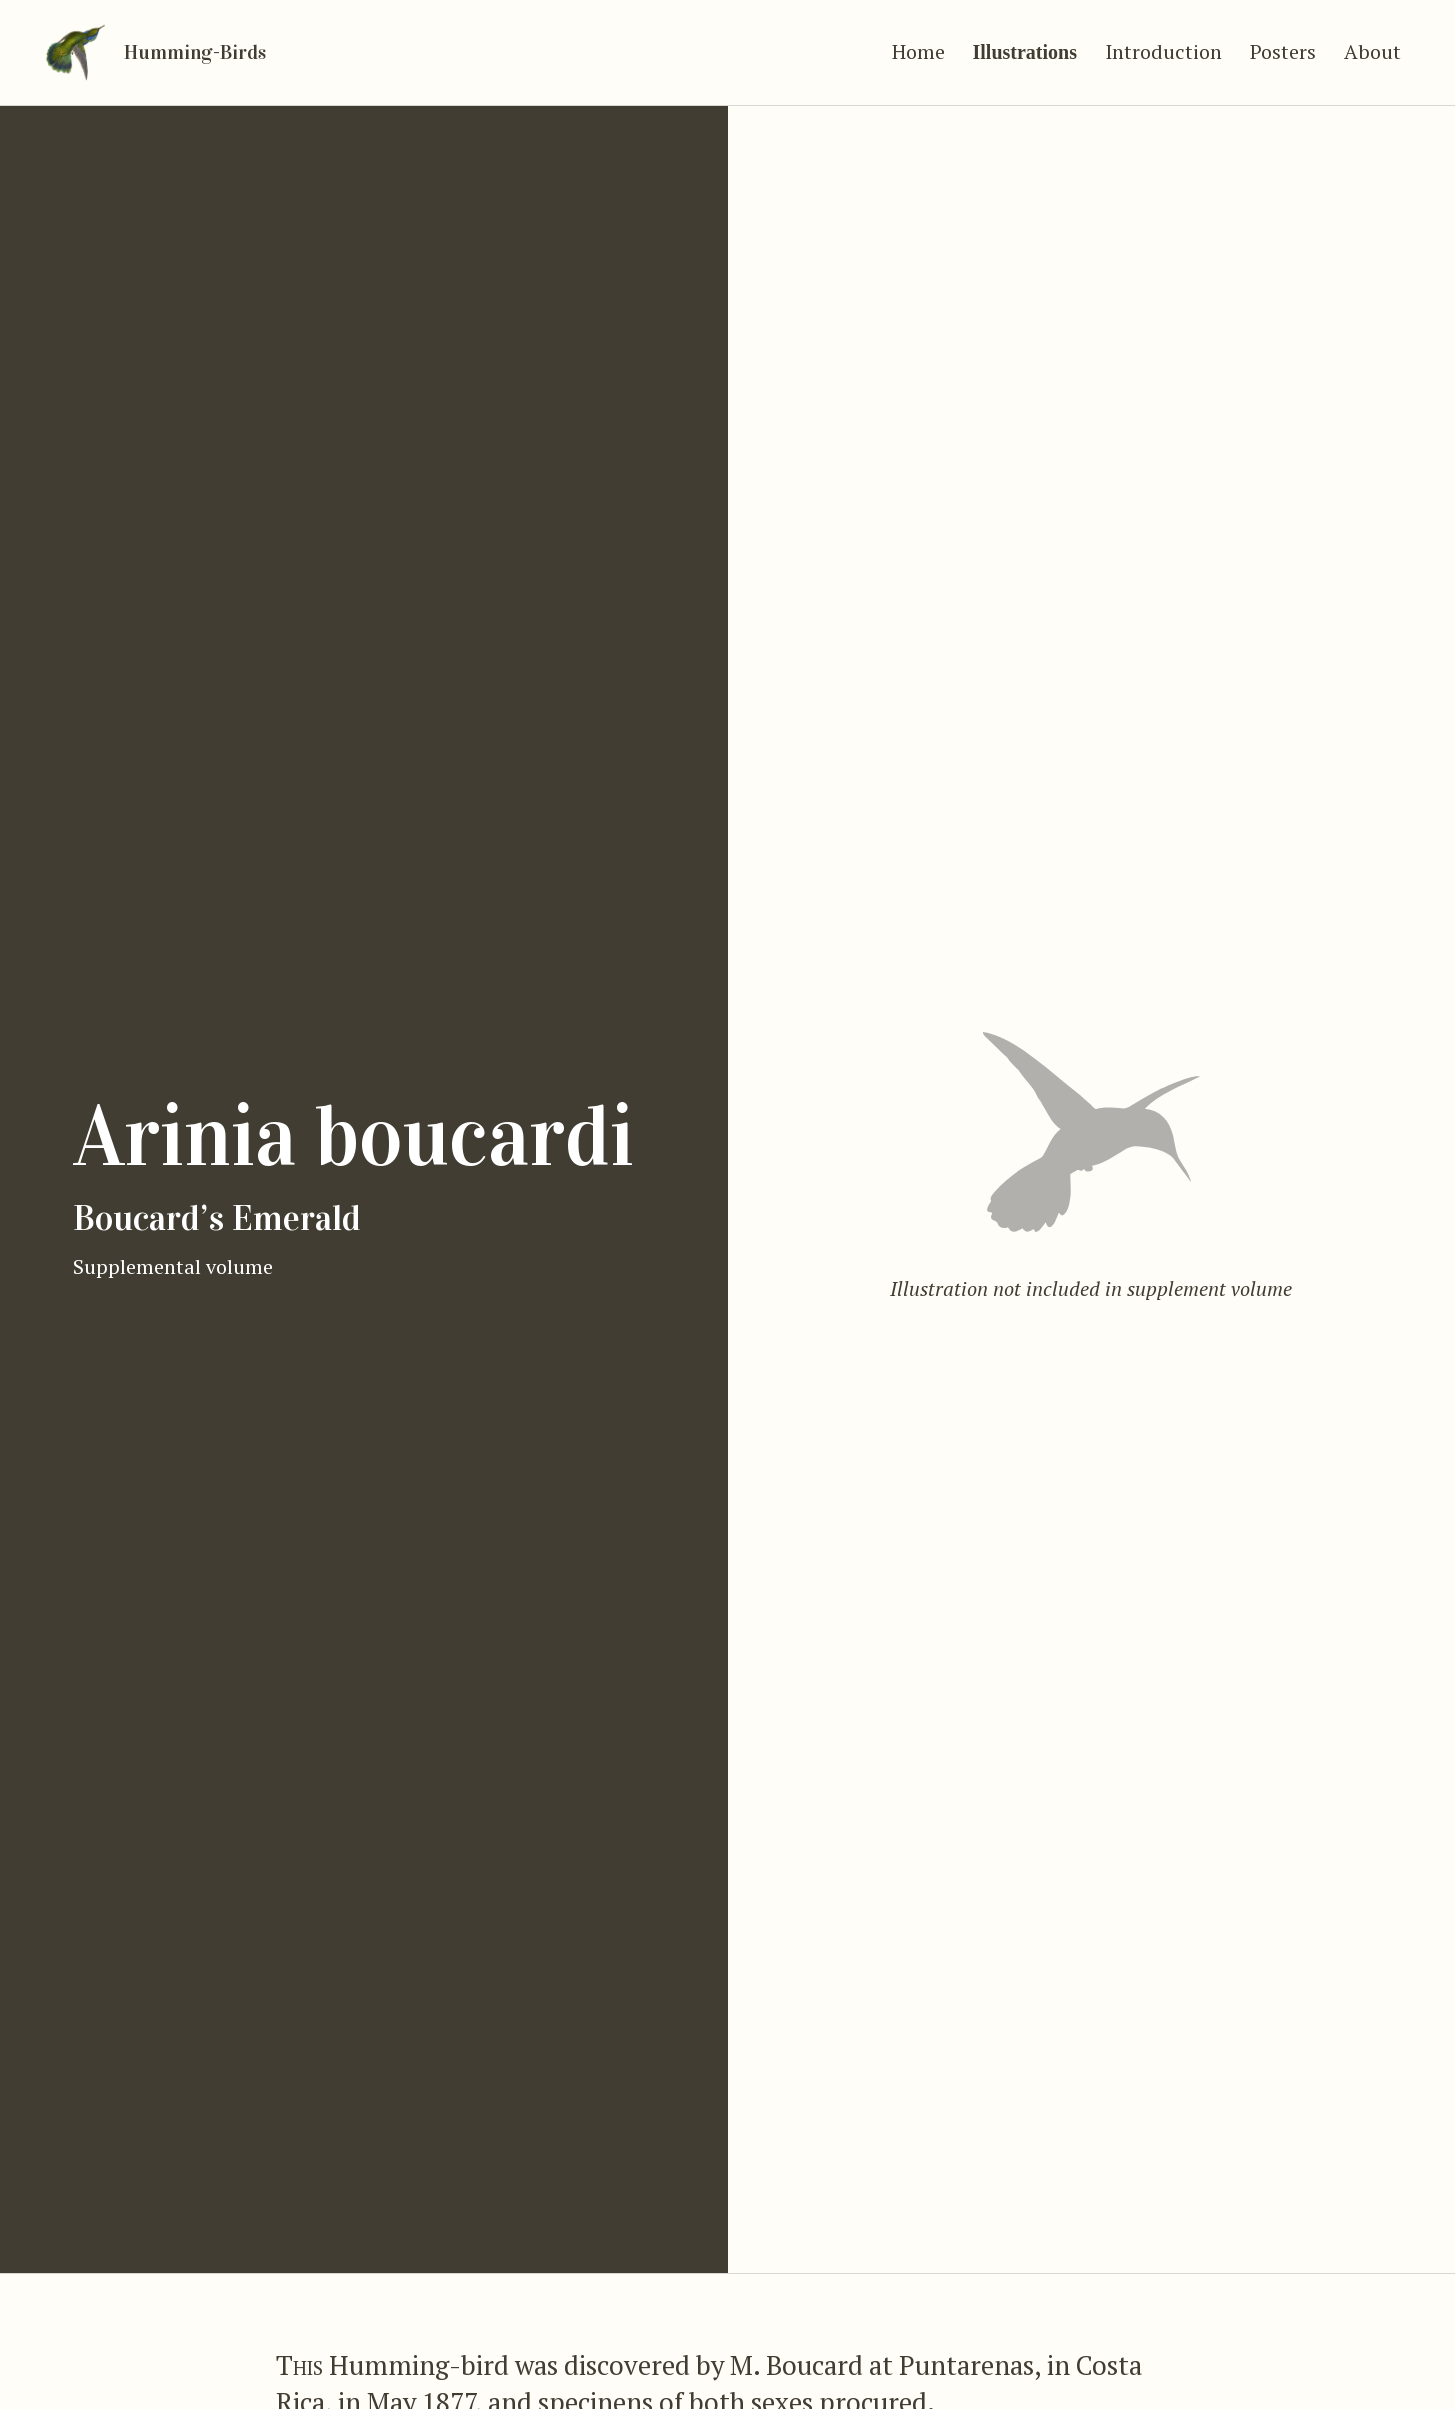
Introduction (1163, 42)
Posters (1283, 42)
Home (918, 42)
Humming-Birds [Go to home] (204, 43)
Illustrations (1025, 43)
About (1372, 42)
